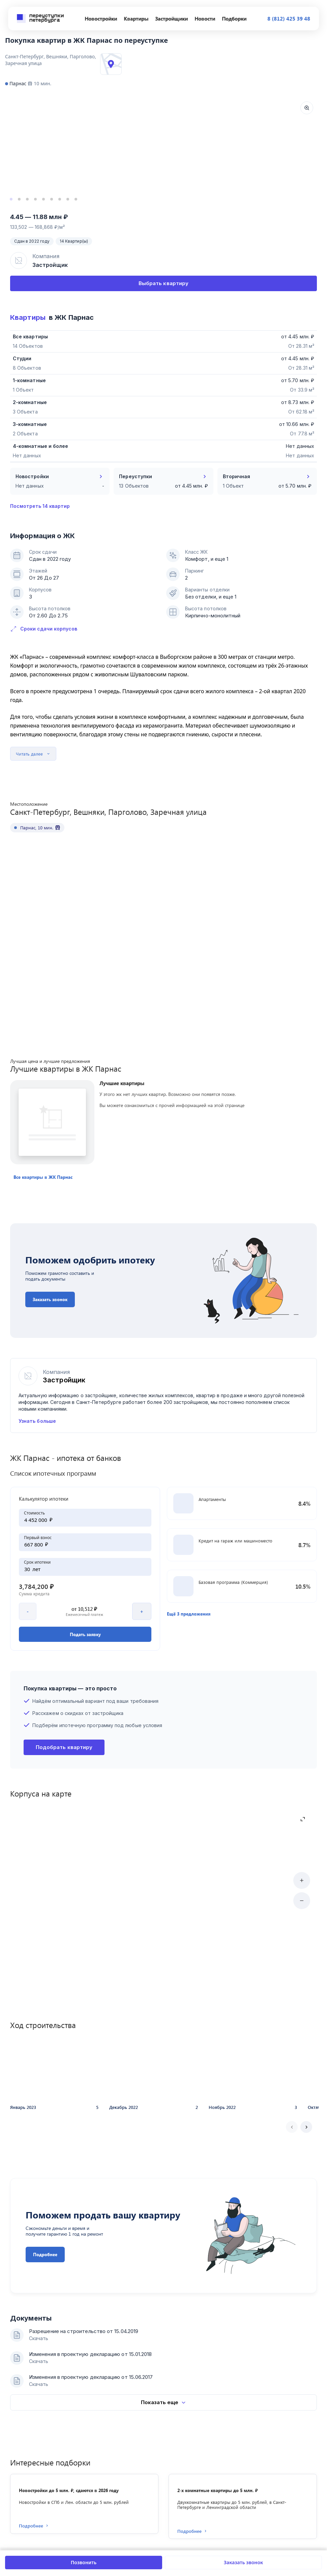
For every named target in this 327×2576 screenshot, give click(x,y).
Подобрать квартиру (64, 1808)
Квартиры (28, 317)
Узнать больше (37, 1387)
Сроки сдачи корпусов (43, 628)
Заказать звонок (243, 2562)
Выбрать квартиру (163, 283)
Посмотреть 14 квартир (40, 506)
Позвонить (84, 2562)
